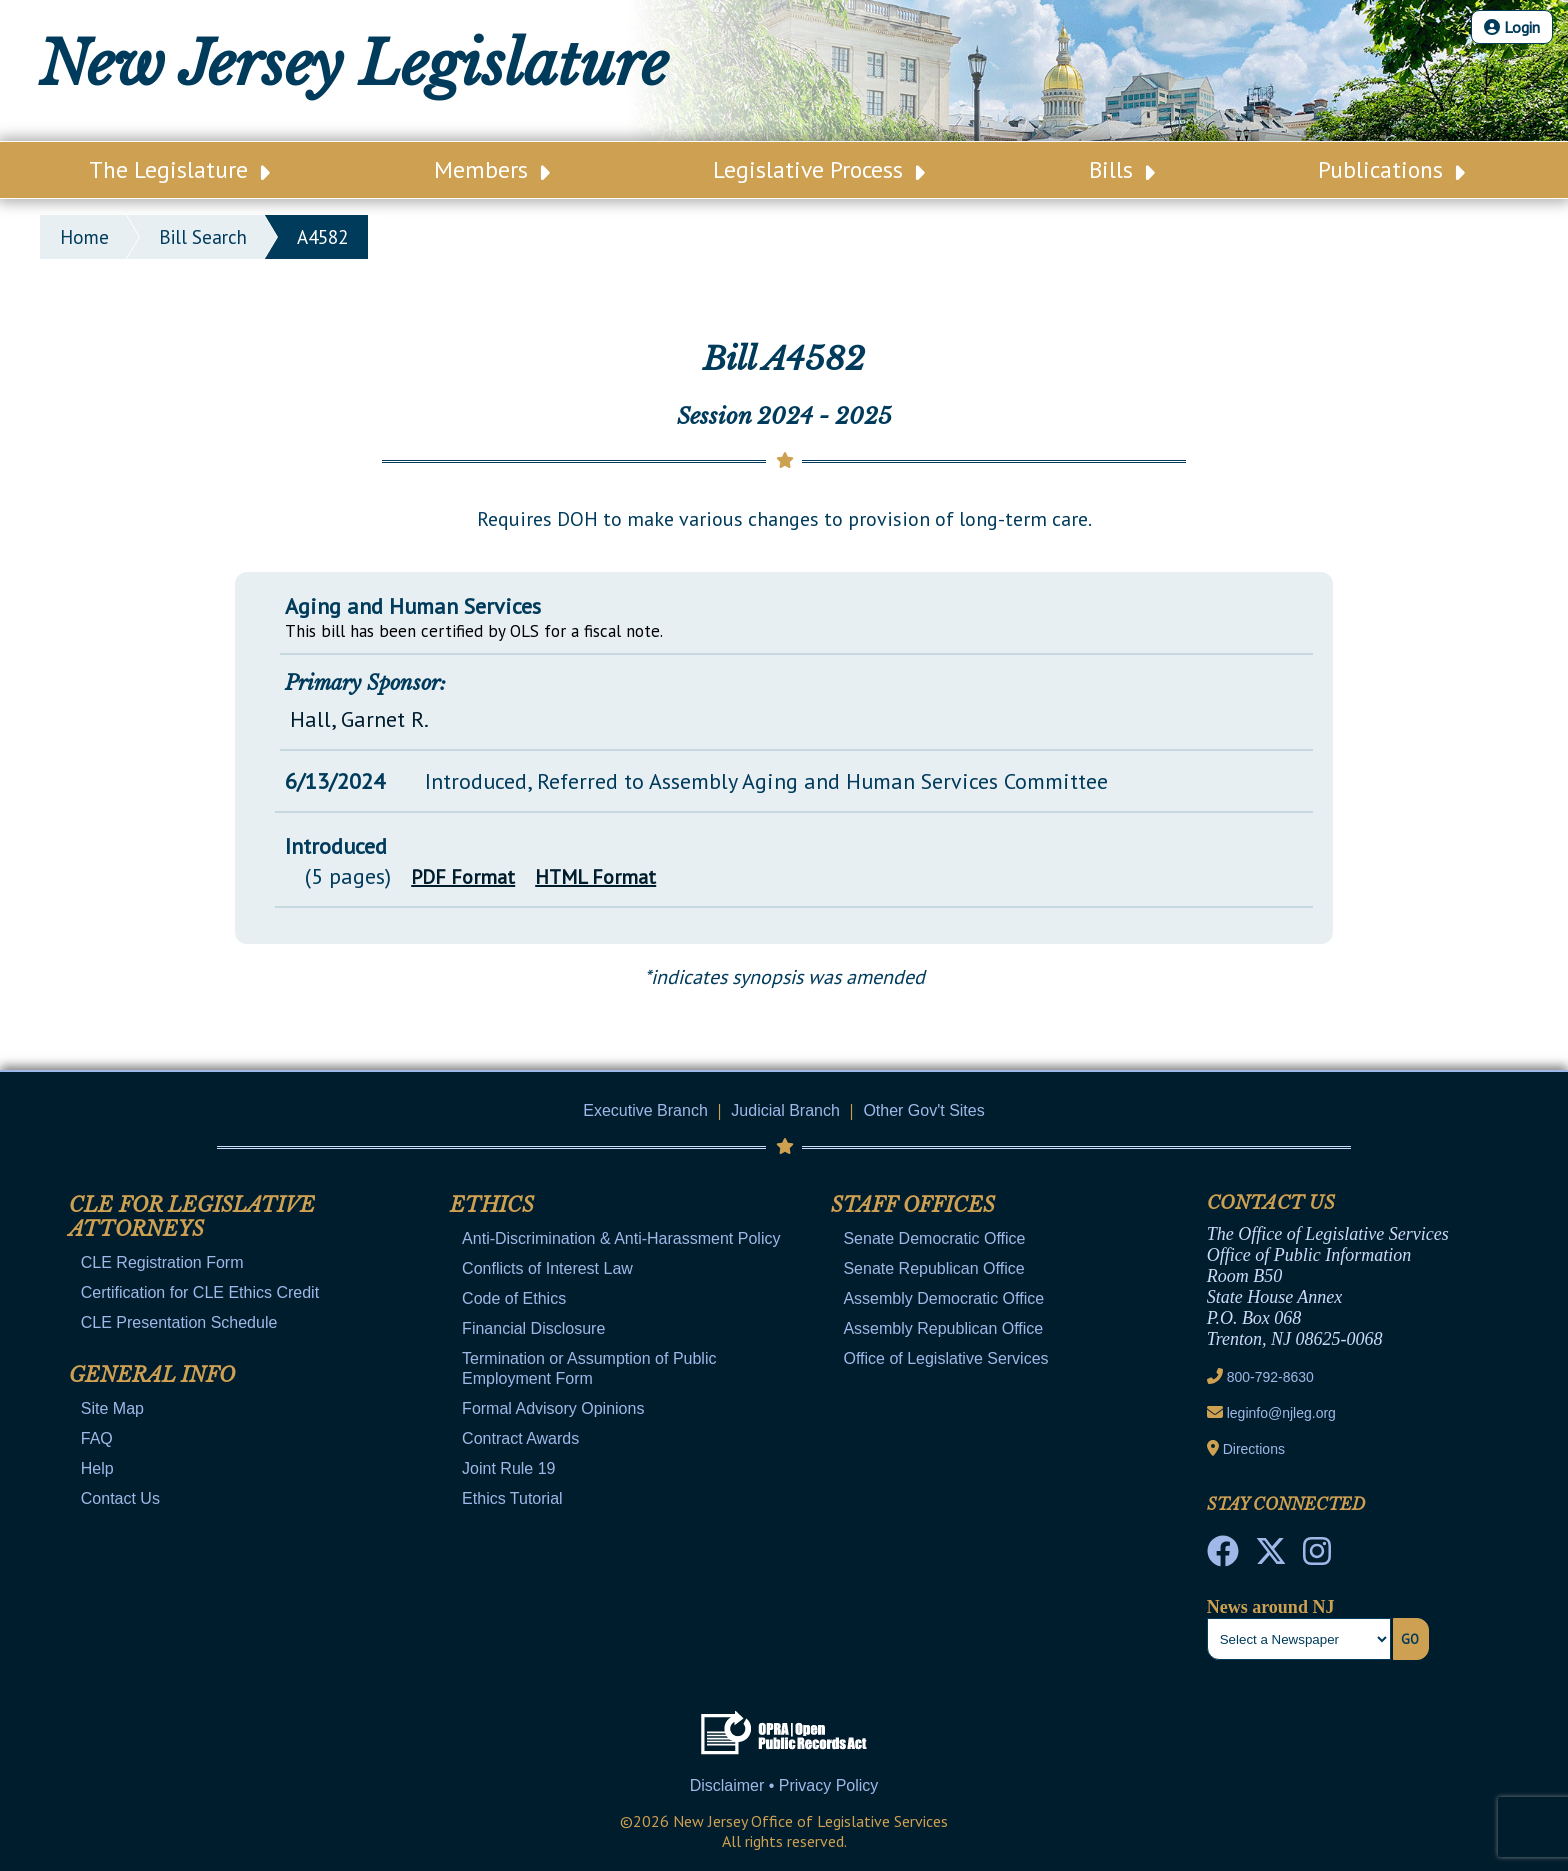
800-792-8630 (1270, 1377)
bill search (203, 237)
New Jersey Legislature (353, 64)
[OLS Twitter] (1271, 1557)
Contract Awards (520, 1438)
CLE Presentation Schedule (179, 1322)
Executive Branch (645, 1110)
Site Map (112, 1408)
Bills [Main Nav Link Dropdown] (1122, 169)
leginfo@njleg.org (1281, 1413)
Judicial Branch (785, 1110)
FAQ (97, 1438)
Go (1410, 1639)
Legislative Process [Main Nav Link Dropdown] (819, 169)
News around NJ (1271, 1607)
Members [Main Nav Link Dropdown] (492, 169)
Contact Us (120, 1498)
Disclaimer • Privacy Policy (784, 1785)
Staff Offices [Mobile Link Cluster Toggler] (913, 1205)
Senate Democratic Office (934, 1238)
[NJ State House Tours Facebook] (1223, 1557)
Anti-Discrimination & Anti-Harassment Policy (621, 1238)
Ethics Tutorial (512, 1498)
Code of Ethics (514, 1298)
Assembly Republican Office (943, 1328)
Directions (1254, 1449)
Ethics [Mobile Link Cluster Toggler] (492, 1205)
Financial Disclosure (533, 1328)
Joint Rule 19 (508, 1468)
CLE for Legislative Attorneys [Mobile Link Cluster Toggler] (192, 1217)
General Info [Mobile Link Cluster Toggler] (152, 1375)
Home (84, 237)
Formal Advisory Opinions (553, 1408)
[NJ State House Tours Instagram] (1317, 1557)
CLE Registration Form (162, 1262)
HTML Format (595, 877)
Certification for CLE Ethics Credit (200, 1292)
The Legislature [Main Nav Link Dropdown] (179, 169)
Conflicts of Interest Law (547, 1268)
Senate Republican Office (933, 1268)
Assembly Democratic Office (943, 1298)
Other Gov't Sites (923, 1110)
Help (97, 1468)
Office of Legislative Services (945, 1358)
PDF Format (463, 877)
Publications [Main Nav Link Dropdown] (1391, 169)
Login (1512, 27)
